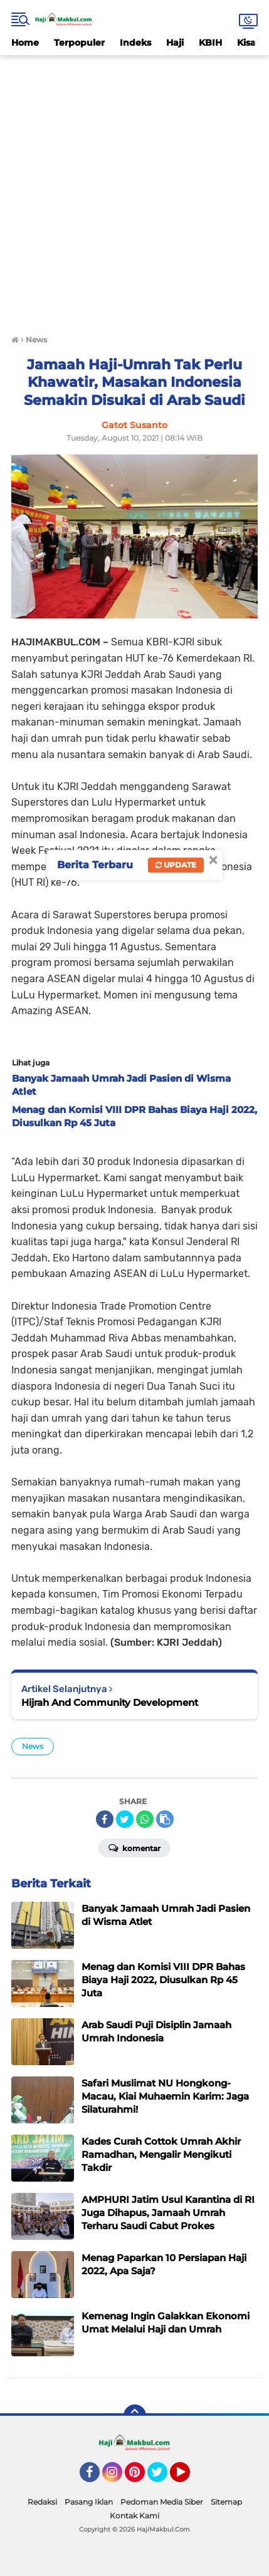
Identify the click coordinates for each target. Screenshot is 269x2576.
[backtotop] (135, 2415)
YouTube (189, 2477)
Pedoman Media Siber (161, 2502)
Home (25, 42)
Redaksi (42, 2502)
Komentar (134, 1847)
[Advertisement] (134, 189)
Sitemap (226, 2502)
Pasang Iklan (89, 2502)
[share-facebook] (104, 1819)
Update (176, 865)
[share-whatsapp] (145, 1819)
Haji (175, 42)
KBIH (210, 42)
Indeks (135, 42)
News (32, 1746)
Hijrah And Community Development (109, 1702)
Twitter (163, 2477)
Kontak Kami (134, 2515)
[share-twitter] (125, 1819)
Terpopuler (79, 42)
